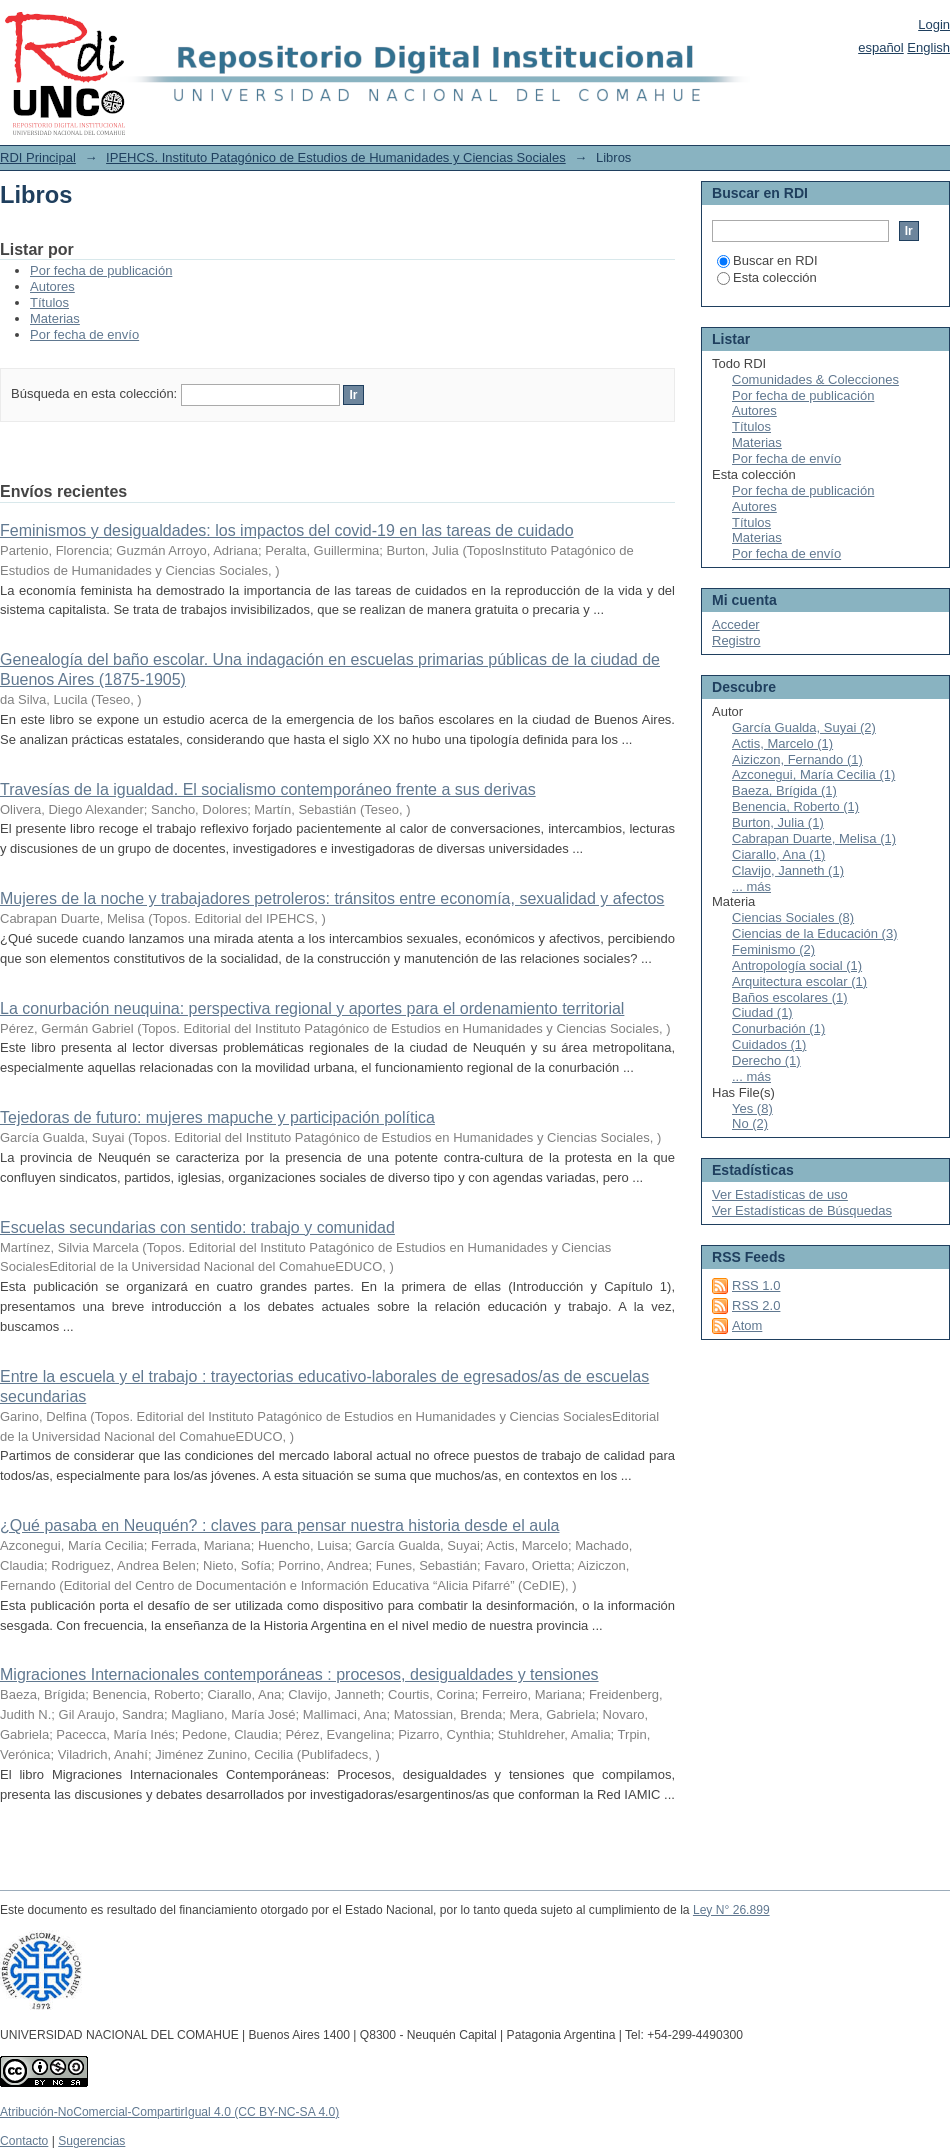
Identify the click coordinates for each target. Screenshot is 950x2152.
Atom (747, 1325)
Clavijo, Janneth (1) (788, 870)
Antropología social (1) (797, 965)
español (881, 47)
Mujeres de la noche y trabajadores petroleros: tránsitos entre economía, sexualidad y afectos (332, 898)
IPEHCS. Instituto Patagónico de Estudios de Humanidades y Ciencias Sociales (336, 157)
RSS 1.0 (756, 1285)
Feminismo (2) (773, 949)
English (928, 47)
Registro (736, 640)
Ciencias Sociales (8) (793, 917)
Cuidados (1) (769, 1044)
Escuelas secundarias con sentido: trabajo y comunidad (197, 1227)
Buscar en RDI (767, 260)
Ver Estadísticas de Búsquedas (802, 1210)
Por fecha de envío (84, 334)
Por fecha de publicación (101, 270)
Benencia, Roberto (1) (795, 806)
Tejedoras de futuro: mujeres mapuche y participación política (217, 1117)
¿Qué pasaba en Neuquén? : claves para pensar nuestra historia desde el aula (279, 1525)
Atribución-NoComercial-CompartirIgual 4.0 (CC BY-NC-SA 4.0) (169, 2112)
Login (934, 24)
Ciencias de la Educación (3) (814, 933)
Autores (52, 286)
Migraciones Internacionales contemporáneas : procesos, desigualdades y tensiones (299, 1674)
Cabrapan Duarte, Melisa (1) (814, 838)
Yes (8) (752, 1108)
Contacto (24, 2141)
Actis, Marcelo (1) (782, 743)
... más (751, 886)
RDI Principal (38, 157)
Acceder (736, 624)
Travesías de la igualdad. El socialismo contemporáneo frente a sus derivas (268, 789)
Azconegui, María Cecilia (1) (813, 774)
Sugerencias (91, 2141)
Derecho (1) (766, 1060)
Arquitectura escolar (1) (799, 981)
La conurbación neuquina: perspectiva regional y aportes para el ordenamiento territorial (312, 1008)
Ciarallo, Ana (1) (778, 854)
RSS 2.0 (756, 1305)
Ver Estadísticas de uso (780, 1194)
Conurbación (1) (778, 1028)
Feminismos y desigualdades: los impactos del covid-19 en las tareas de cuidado (287, 530)
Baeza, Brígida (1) (784, 790)
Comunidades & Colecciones (815, 379)
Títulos (49, 302)
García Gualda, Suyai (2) (804, 727)
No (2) (750, 1123)
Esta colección (767, 277)
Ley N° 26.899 (731, 1910)
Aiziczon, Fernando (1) (797, 759)
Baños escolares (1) (790, 997)
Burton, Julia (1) (778, 822)
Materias (55, 318)
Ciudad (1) (762, 1012)
